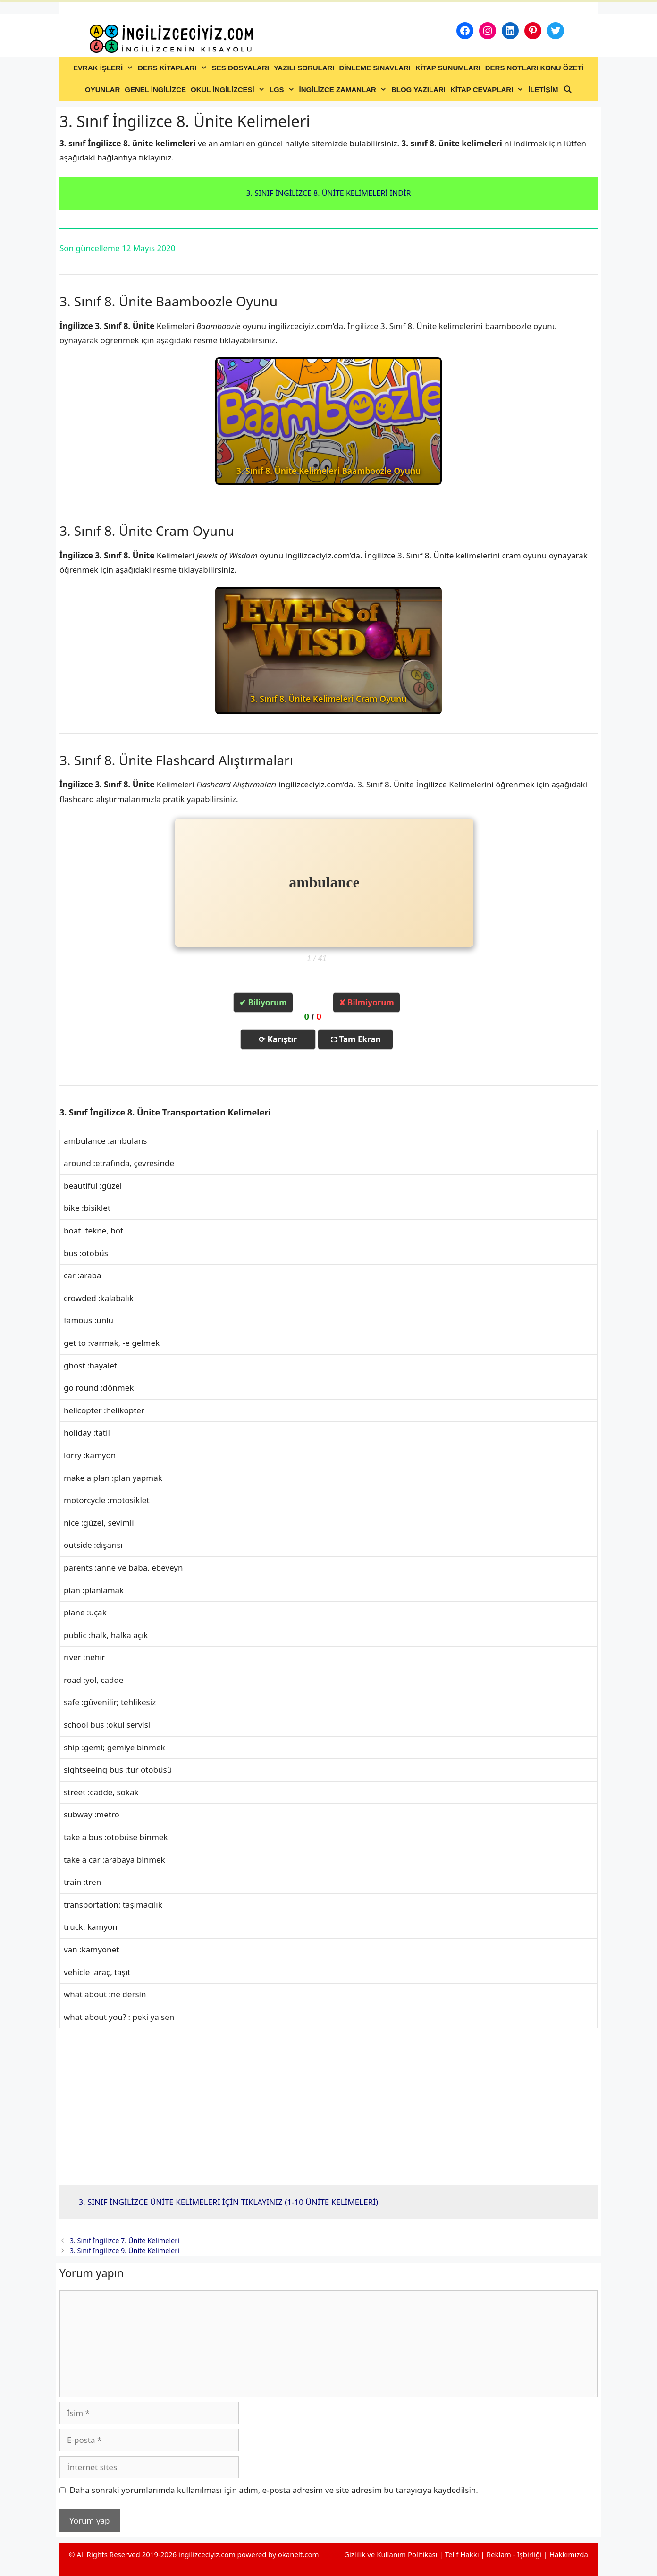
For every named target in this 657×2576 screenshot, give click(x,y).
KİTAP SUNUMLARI (447, 68)
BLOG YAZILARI (418, 89)
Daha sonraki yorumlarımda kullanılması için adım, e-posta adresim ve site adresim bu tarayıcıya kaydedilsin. (274, 2489)
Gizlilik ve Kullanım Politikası (391, 2554)
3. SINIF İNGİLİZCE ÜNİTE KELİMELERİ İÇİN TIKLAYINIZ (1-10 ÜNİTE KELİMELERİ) (228, 2201)
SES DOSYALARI (240, 68)
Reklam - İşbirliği (515, 2554)
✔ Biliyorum (263, 1002)
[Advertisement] (328, 2107)
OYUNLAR (102, 89)
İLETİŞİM (543, 89)
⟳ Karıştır (278, 1039)
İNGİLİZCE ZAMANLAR (344, 90)
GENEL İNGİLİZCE (155, 89)
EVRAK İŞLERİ (104, 68)
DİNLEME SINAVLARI (375, 68)
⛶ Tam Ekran (355, 1039)
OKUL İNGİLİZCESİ (229, 90)
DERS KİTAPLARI (174, 68)
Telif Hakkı (462, 2554)
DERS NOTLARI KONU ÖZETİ (534, 68)
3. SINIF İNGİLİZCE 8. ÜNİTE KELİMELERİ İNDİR (328, 193)
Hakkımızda (568, 2554)
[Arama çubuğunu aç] (567, 90)
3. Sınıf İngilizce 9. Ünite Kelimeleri (124, 2250)
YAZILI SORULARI (304, 68)
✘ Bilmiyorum (366, 1002)
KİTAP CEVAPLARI (488, 90)
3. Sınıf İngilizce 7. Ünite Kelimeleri (124, 2240)
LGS (283, 90)
